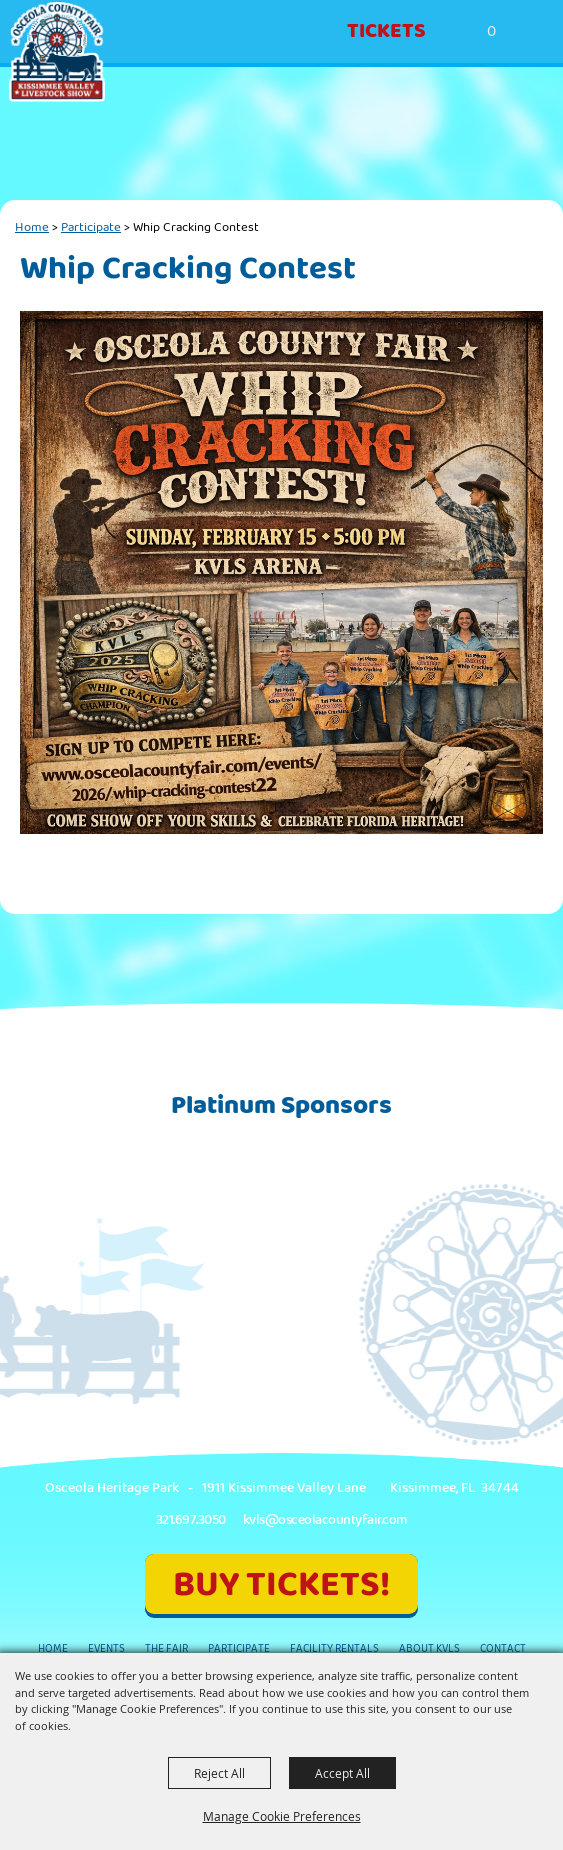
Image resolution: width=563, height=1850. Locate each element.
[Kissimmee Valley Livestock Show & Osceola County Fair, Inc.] (57, 52)
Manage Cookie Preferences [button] (282, 1816)
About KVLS (429, 1648)
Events (106, 1648)
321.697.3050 (191, 1520)
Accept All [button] (342, 1773)
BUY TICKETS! (281, 1584)
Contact (503, 1648)
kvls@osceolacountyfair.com (325, 1520)
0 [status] (491, 31)
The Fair (166, 1648)
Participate (91, 227)
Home (32, 227)
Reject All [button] (219, 1773)
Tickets (386, 31)
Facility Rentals (334, 1648)
